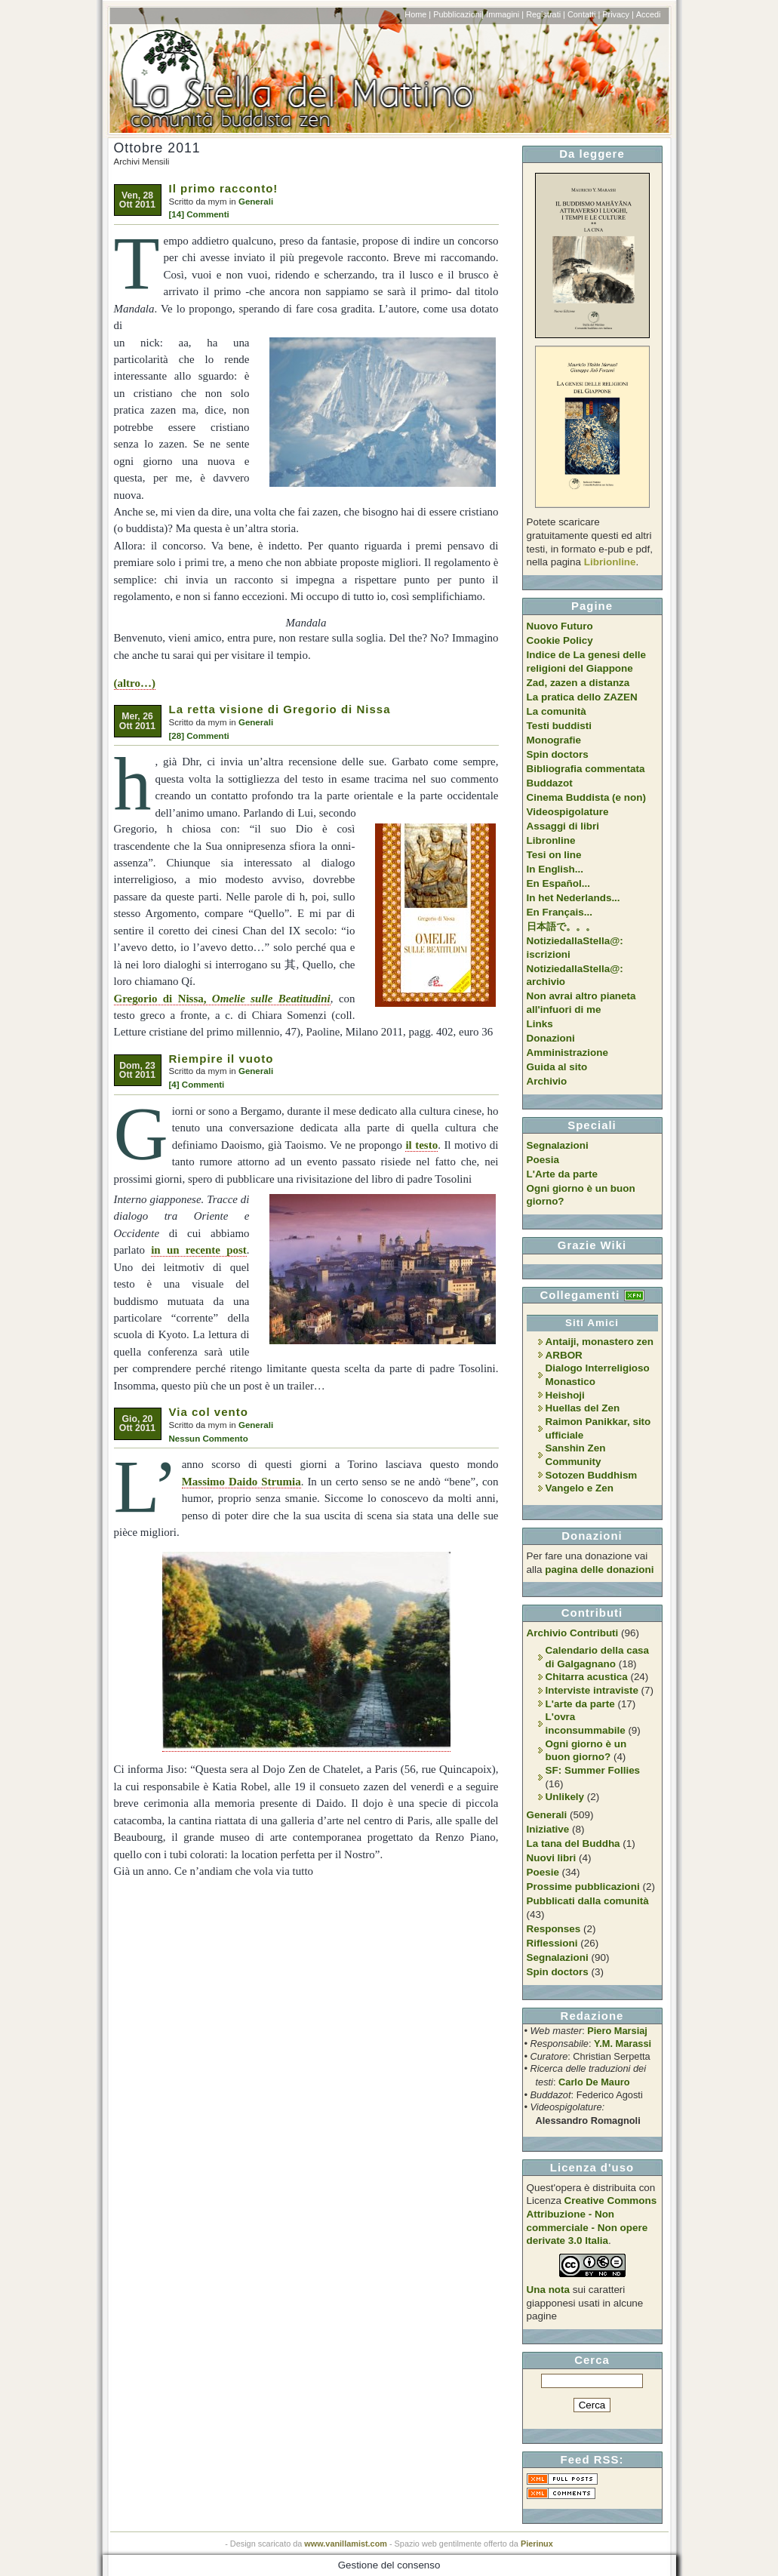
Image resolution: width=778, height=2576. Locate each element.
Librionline (610, 562)
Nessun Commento (208, 1438)
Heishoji (565, 1395)
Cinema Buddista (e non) (586, 797)
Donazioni (551, 1038)
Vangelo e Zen (579, 1488)
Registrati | (545, 14)
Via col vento (208, 1411)
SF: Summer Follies (593, 1770)
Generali (255, 201)
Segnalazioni (558, 1145)
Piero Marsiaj (617, 2030)
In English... (555, 869)
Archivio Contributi (573, 1633)
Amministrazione (567, 1052)
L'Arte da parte (562, 1174)
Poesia (543, 1159)
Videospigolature (568, 811)
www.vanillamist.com (345, 2543)
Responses (554, 1928)
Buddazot (550, 783)
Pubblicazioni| (458, 14)
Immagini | (505, 14)
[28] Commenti (199, 735)
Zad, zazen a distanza (578, 682)
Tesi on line (554, 854)
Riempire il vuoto (221, 1058)
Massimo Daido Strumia (241, 1482)
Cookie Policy (560, 640)
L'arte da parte (580, 1704)
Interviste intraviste (592, 1690)
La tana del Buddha (573, 1843)
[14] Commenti (199, 214)
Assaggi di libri (563, 826)
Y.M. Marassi (622, 2043)
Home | (417, 14)
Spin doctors (558, 754)
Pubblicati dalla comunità (588, 1901)
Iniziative (548, 1829)
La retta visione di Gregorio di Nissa (280, 709)
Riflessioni (552, 1943)
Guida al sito (557, 1067)
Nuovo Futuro (560, 626)
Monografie (554, 740)
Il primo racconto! (223, 188)
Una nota (548, 2289)
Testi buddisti (559, 725)
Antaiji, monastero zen (600, 1341)
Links (540, 1023)
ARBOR (564, 1355)
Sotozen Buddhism (592, 1475)
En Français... (559, 912)
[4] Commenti (197, 1084)
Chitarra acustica (587, 1676)
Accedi (648, 14)
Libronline (551, 840)
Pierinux (537, 2543)
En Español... (558, 883)
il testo (421, 1145)
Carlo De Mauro (593, 2082)
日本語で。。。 (561, 926)
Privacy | (618, 14)
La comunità (556, 711)
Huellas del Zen (583, 1408)
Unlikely (565, 1796)
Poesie (543, 1872)
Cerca (592, 2359)
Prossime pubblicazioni (583, 1886)
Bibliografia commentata (586, 768)
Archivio (547, 1081)
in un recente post (199, 1250)
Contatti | (583, 14)
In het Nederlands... (573, 897)
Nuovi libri (552, 1858)
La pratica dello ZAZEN (582, 697)
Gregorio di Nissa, (222, 999)
